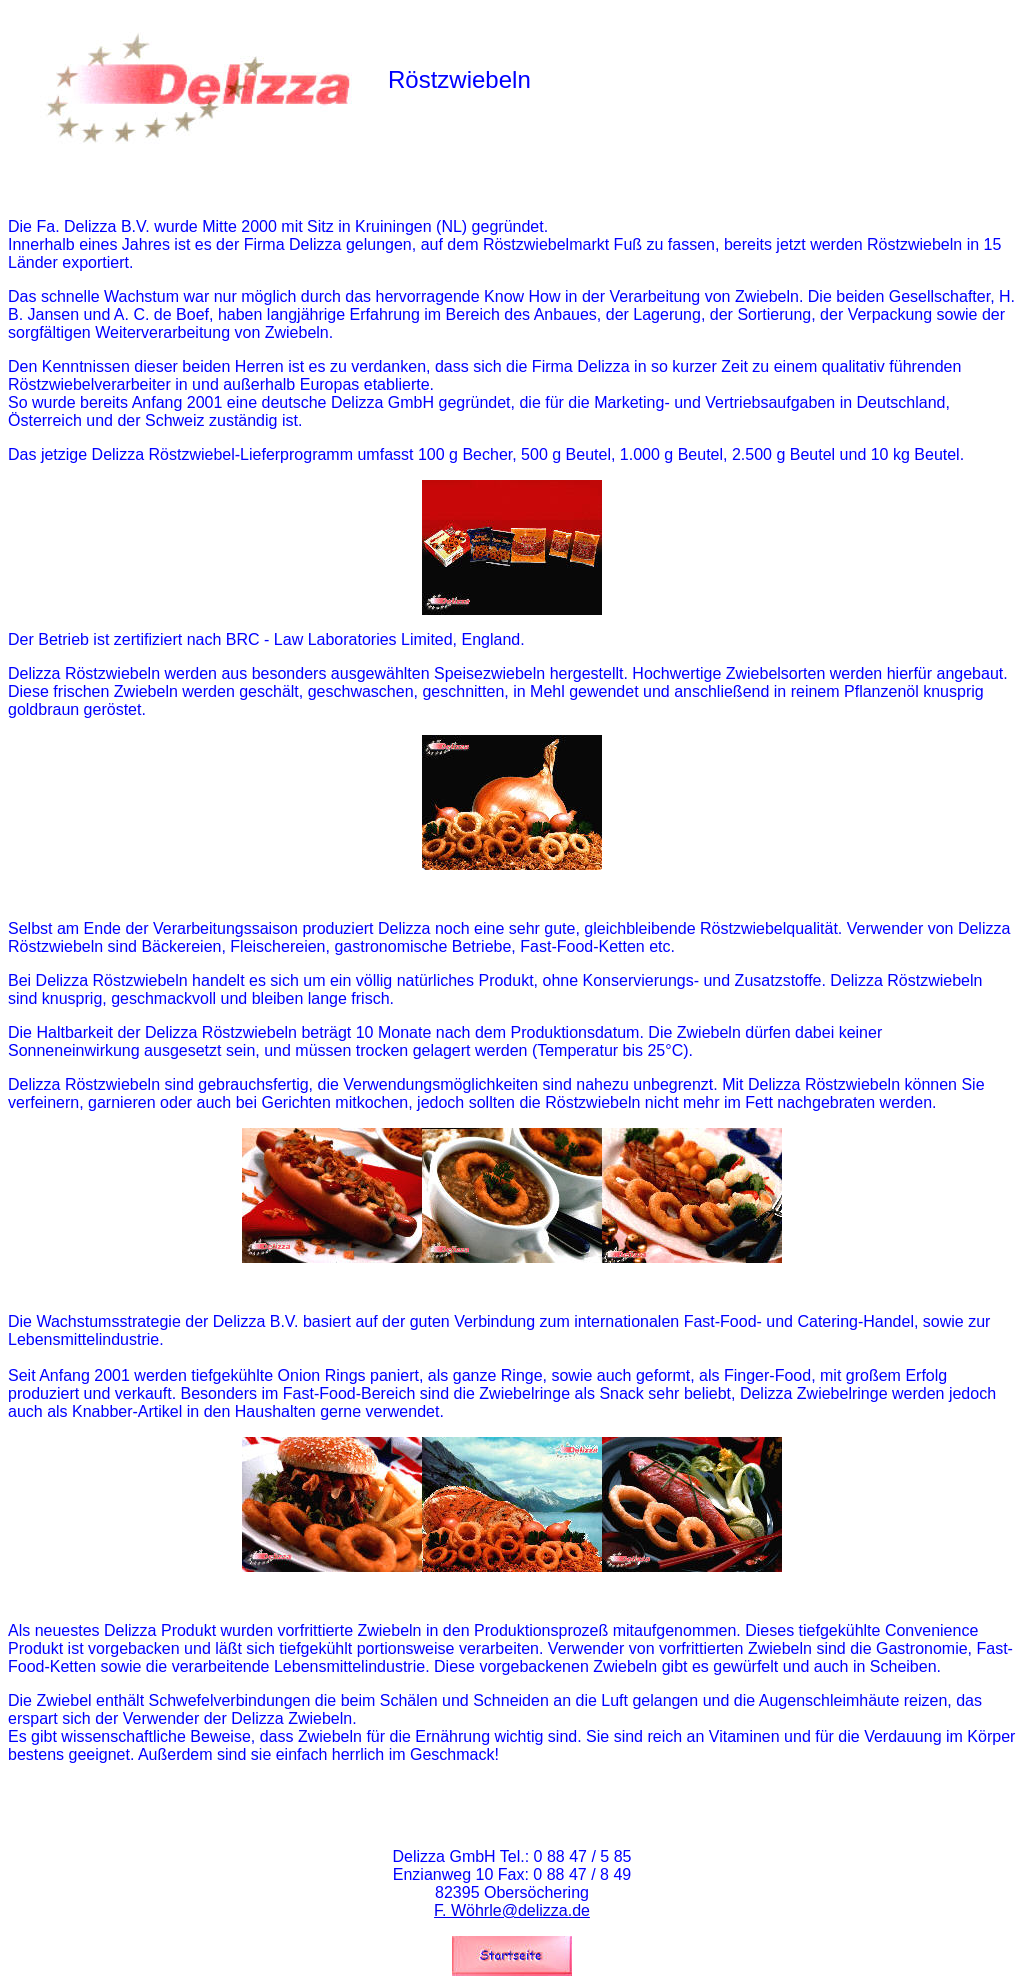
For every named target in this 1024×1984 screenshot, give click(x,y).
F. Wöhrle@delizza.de (512, 1910)
